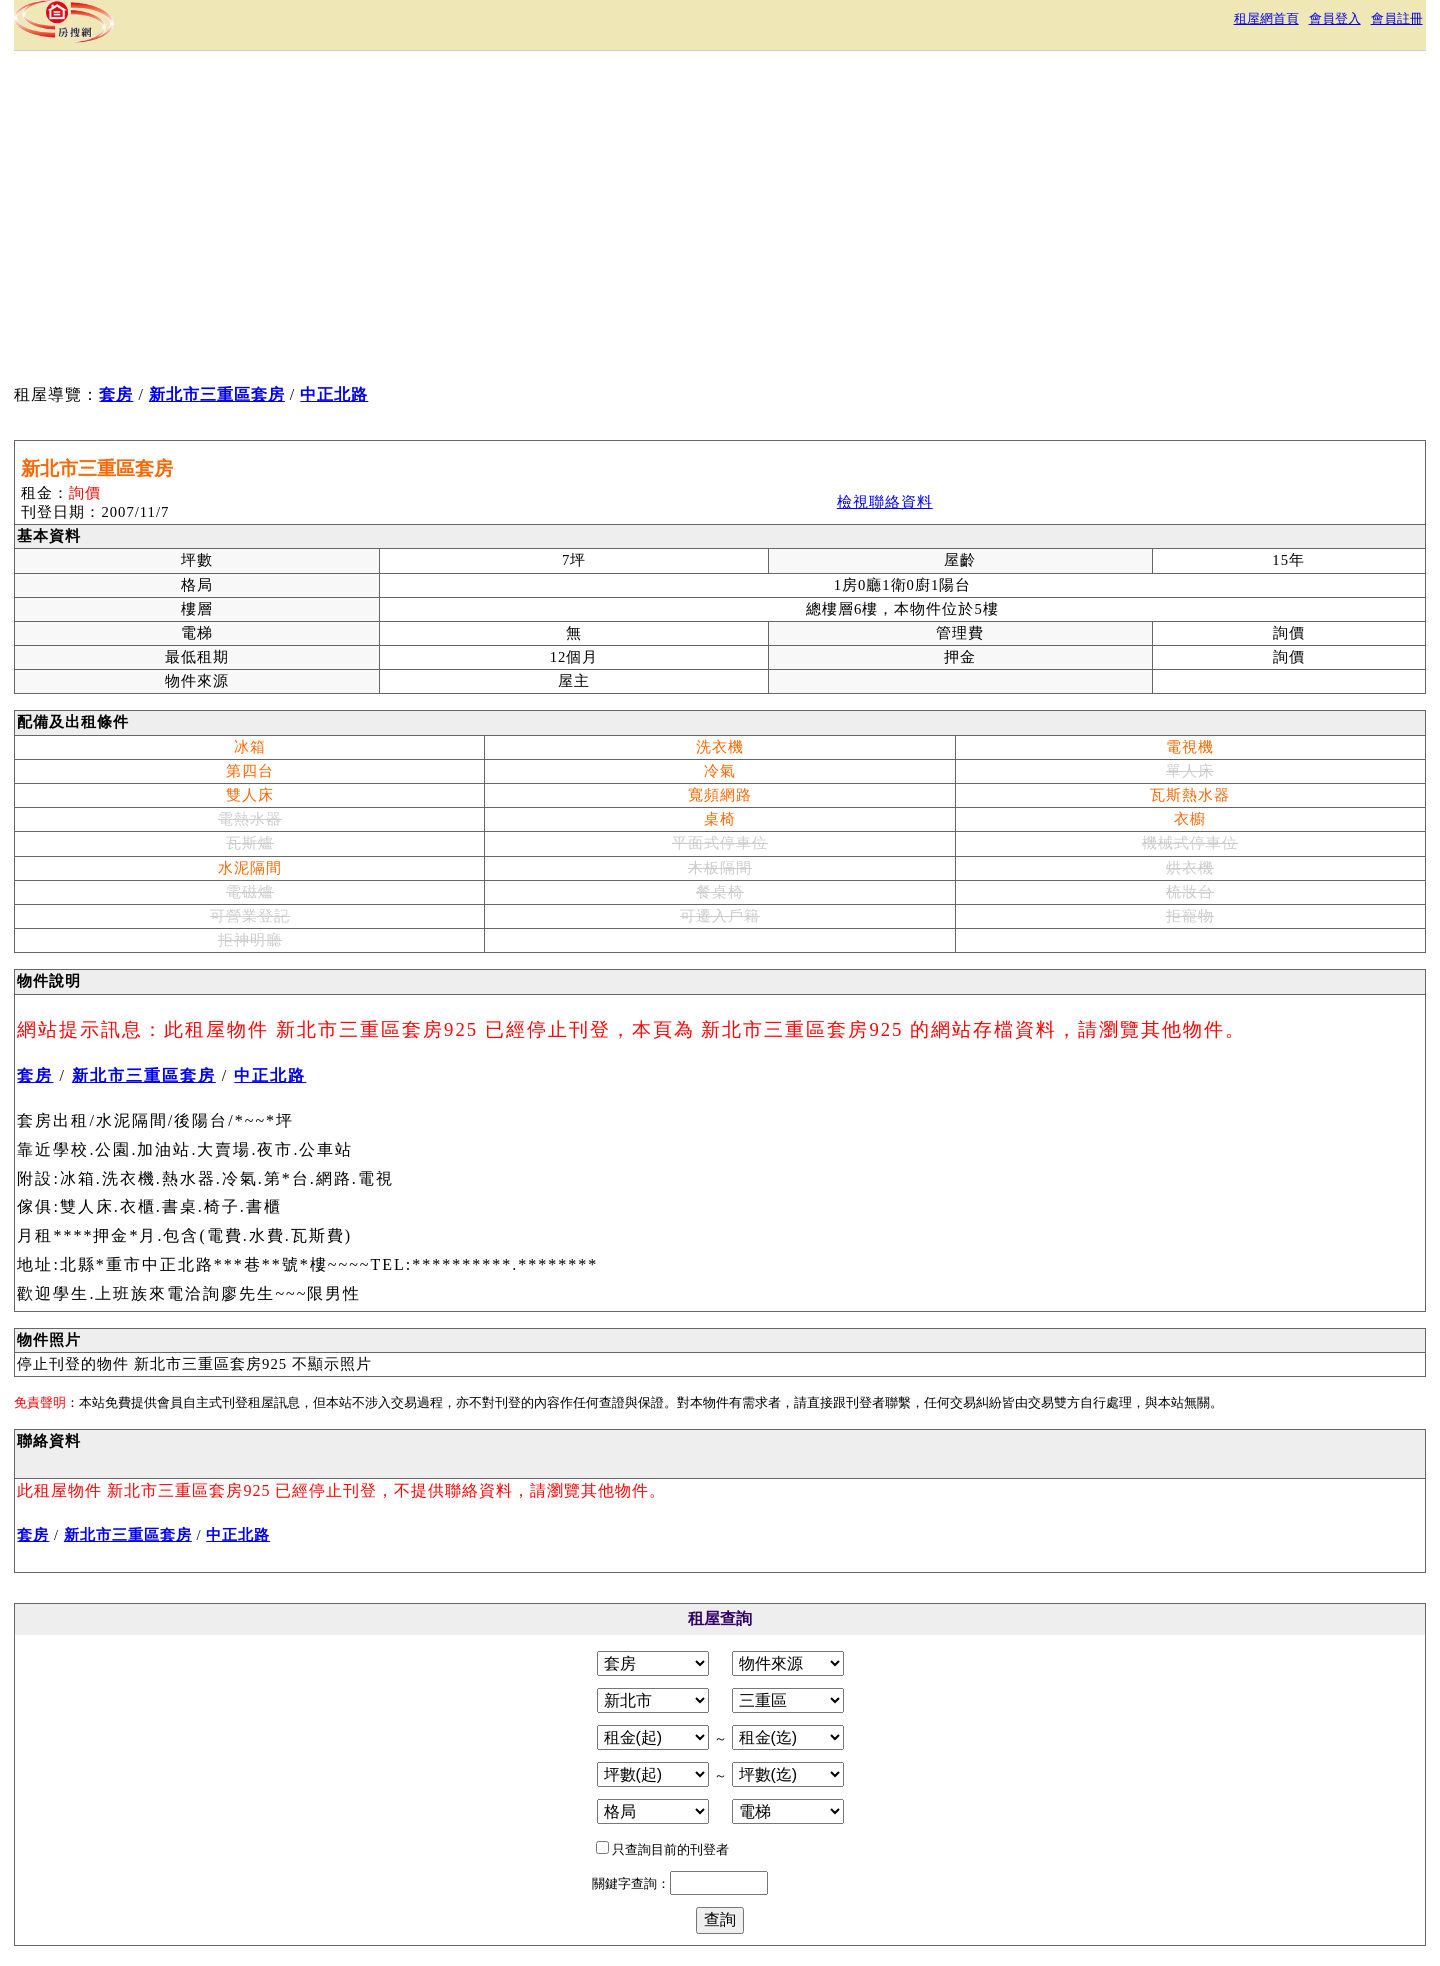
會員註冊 (1397, 18)
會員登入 (1335, 18)
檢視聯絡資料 (885, 502)
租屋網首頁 (1266, 18)
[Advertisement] (381, 221)
